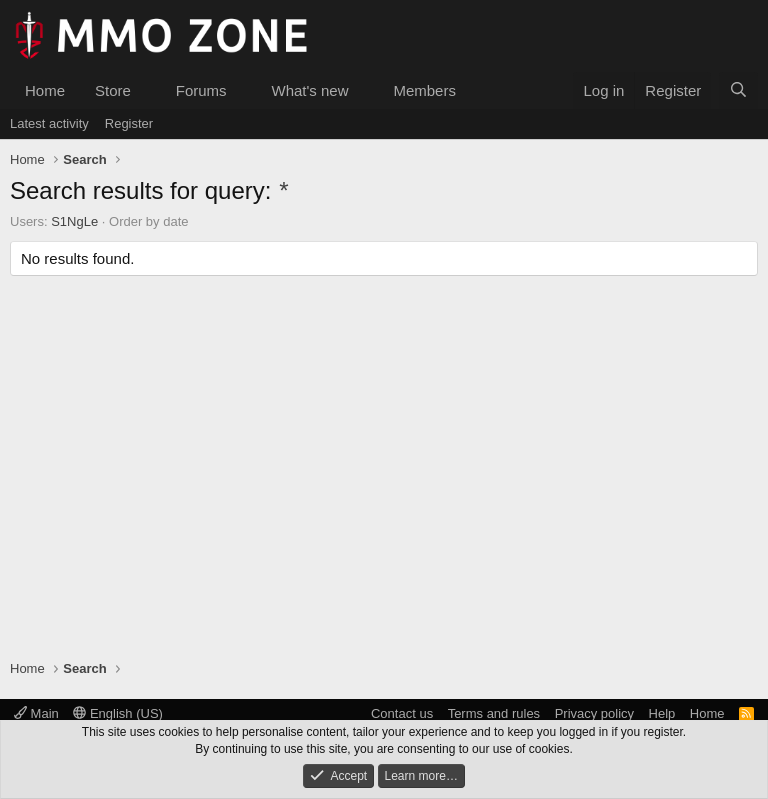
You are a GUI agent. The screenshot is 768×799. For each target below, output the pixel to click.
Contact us (402, 713)
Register (129, 123)
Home (45, 90)
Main (36, 713)
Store (113, 90)
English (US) (118, 713)
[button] (147, 90)
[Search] (738, 90)
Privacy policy (594, 713)
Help (662, 713)
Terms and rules (494, 713)
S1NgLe (74, 221)
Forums (201, 90)
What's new (309, 90)
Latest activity (49, 123)
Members (424, 90)
